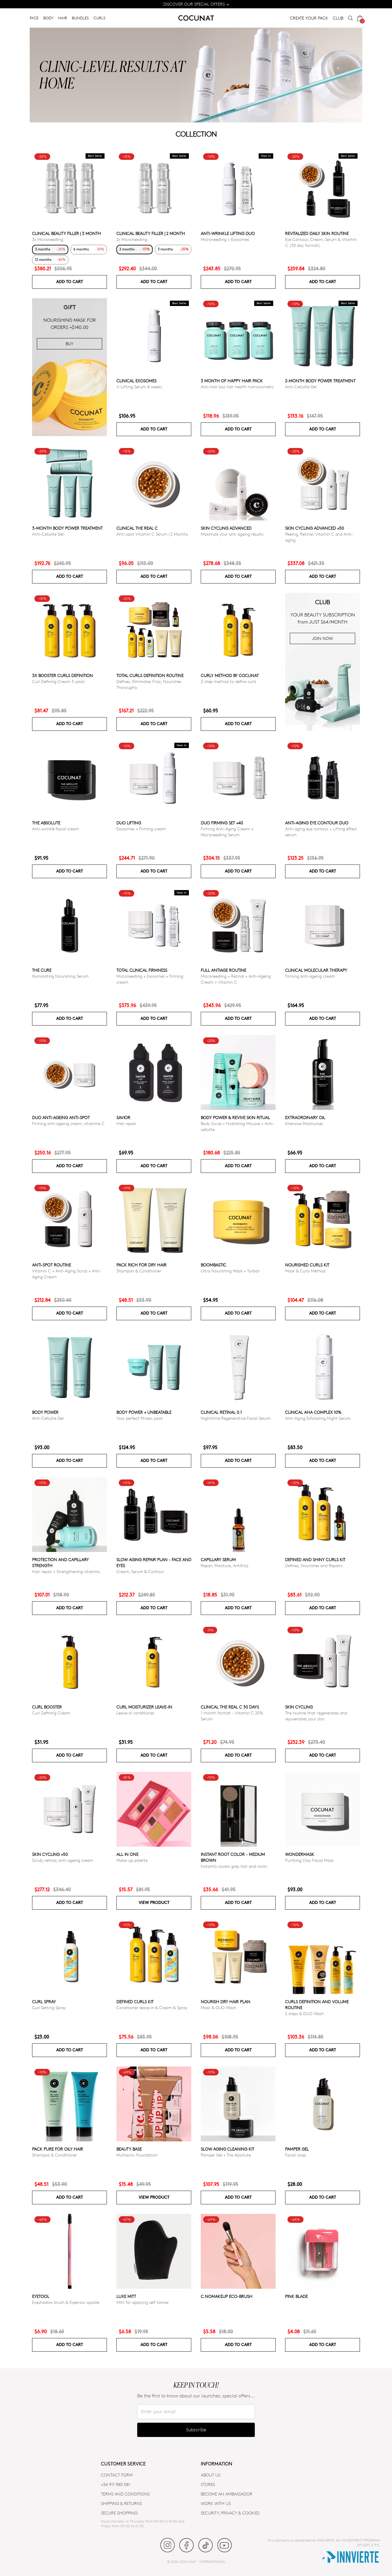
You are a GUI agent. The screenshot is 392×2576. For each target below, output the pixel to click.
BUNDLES (80, 17)
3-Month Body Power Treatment (67, 528)
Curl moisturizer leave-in (144, 1706)
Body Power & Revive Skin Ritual (235, 1117)
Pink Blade (296, 2296)
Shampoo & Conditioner (138, 1270)
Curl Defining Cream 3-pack (58, 681)
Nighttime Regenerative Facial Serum (236, 1418)
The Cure (41, 970)
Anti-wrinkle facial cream (55, 828)
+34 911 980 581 (115, 2484)
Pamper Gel (297, 2148)
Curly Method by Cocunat (230, 675)
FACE (34, 17)
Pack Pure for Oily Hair (57, 2148)
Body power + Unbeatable (143, 1412)
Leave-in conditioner (135, 1712)
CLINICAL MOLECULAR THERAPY (316, 970)
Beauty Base (129, 2148)
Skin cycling (299, 1706)
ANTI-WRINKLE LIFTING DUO (228, 233)
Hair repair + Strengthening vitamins (66, 1571)
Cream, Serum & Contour (140, 1571)
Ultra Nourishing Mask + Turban (230, 1270)
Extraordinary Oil (305, 1117)
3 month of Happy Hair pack (232, 380)
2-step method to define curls (228, 681)
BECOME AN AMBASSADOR (226, 2493)
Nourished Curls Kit (307, 1264)
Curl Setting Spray (49, 2007)
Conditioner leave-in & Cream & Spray (151, 2007)
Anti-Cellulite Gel (301, 386)
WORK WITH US (216, 2503)
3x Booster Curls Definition (62, 675)
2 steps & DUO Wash (304, 2013)
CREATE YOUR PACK (309, 17)
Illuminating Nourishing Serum (60, 976)
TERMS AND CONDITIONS (125, 2493)
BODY (48, 17)
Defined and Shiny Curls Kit (315, 1559)
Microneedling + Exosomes (225, 239)
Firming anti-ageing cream (310, 976)
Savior (123, 1117)
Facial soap (295, 2154)
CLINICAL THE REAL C (137, 528)
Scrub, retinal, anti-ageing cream (62, 1860)
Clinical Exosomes (136, 380)
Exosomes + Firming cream (141, 828)
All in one (127, 1854)
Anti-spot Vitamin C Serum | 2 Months (152, 534)
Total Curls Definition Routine (150, 675)
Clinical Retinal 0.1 (221, 1412)
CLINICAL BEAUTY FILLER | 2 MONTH (150, 233)
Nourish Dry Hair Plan (225, 2001)
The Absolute (46, 822)
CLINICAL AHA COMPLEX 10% (313, 1412)
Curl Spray (44, 2001)
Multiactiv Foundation (137, 2154)
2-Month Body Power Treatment (320, 380)
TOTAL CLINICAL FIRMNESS (141, 970)
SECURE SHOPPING (119, 2512)
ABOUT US (210, 2474)
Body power (45, 1412)
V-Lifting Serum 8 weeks (139, 386)
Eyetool (40, 2296)
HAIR (62, 17)
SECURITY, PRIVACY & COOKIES (230, 2512)
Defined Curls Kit (135, 2001)
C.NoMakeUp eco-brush (226, 2296)
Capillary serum (218, 1559)
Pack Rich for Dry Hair (141, 1264)
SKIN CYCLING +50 (50, 1854)
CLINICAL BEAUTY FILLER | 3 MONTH (66, 233)
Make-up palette (132, 1860)
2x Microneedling (131, 239)
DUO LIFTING (128, 822)
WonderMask (299, 1854)
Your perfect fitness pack (139, 1418)
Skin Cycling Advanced (226, 528)
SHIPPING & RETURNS (121, 2503)
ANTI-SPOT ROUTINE (51, 1264)
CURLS (99, 17)
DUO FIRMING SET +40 (222, 822)
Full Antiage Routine (223, 970)
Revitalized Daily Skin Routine (317, 233)
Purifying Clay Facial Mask (309, 1860)
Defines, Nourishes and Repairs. (314, 1565)
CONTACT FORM (117, 2474)
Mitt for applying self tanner (142, 2302)
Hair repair (126, 1123)
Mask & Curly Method (305, 1270)
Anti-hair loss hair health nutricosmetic (237, 386)
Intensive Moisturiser (304, 1123)
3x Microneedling (47, 239)
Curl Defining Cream (51, 1712)
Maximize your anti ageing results (232, 534)
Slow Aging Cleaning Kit (227, 2148)
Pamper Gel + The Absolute (226, 2154)
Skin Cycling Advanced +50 (314, 528)
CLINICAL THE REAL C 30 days (230, 1706)
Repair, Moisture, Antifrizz (225, 1565)
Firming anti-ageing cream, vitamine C (68, 1123)
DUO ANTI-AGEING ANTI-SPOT (61, 1117)
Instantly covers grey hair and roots (234, 1866)
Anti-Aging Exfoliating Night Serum (318, 1418)
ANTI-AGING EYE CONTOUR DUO (316, 822)
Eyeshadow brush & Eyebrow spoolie (65, 2302)
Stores (208, 2484)
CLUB (338, 17)
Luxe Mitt (126, 2296)
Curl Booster (47, 1706)
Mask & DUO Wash (218, 2007)
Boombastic (213, 1264)
